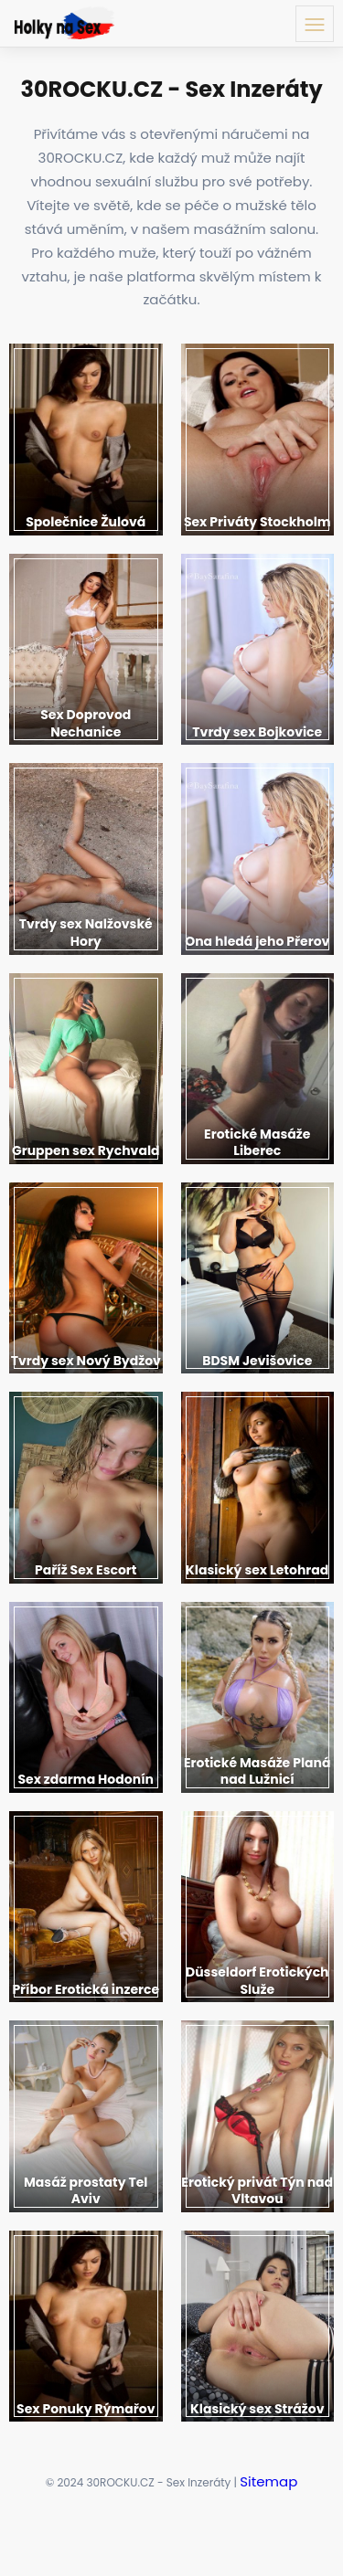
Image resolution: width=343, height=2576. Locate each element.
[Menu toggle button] (314, 23)
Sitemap (268, 2481)
